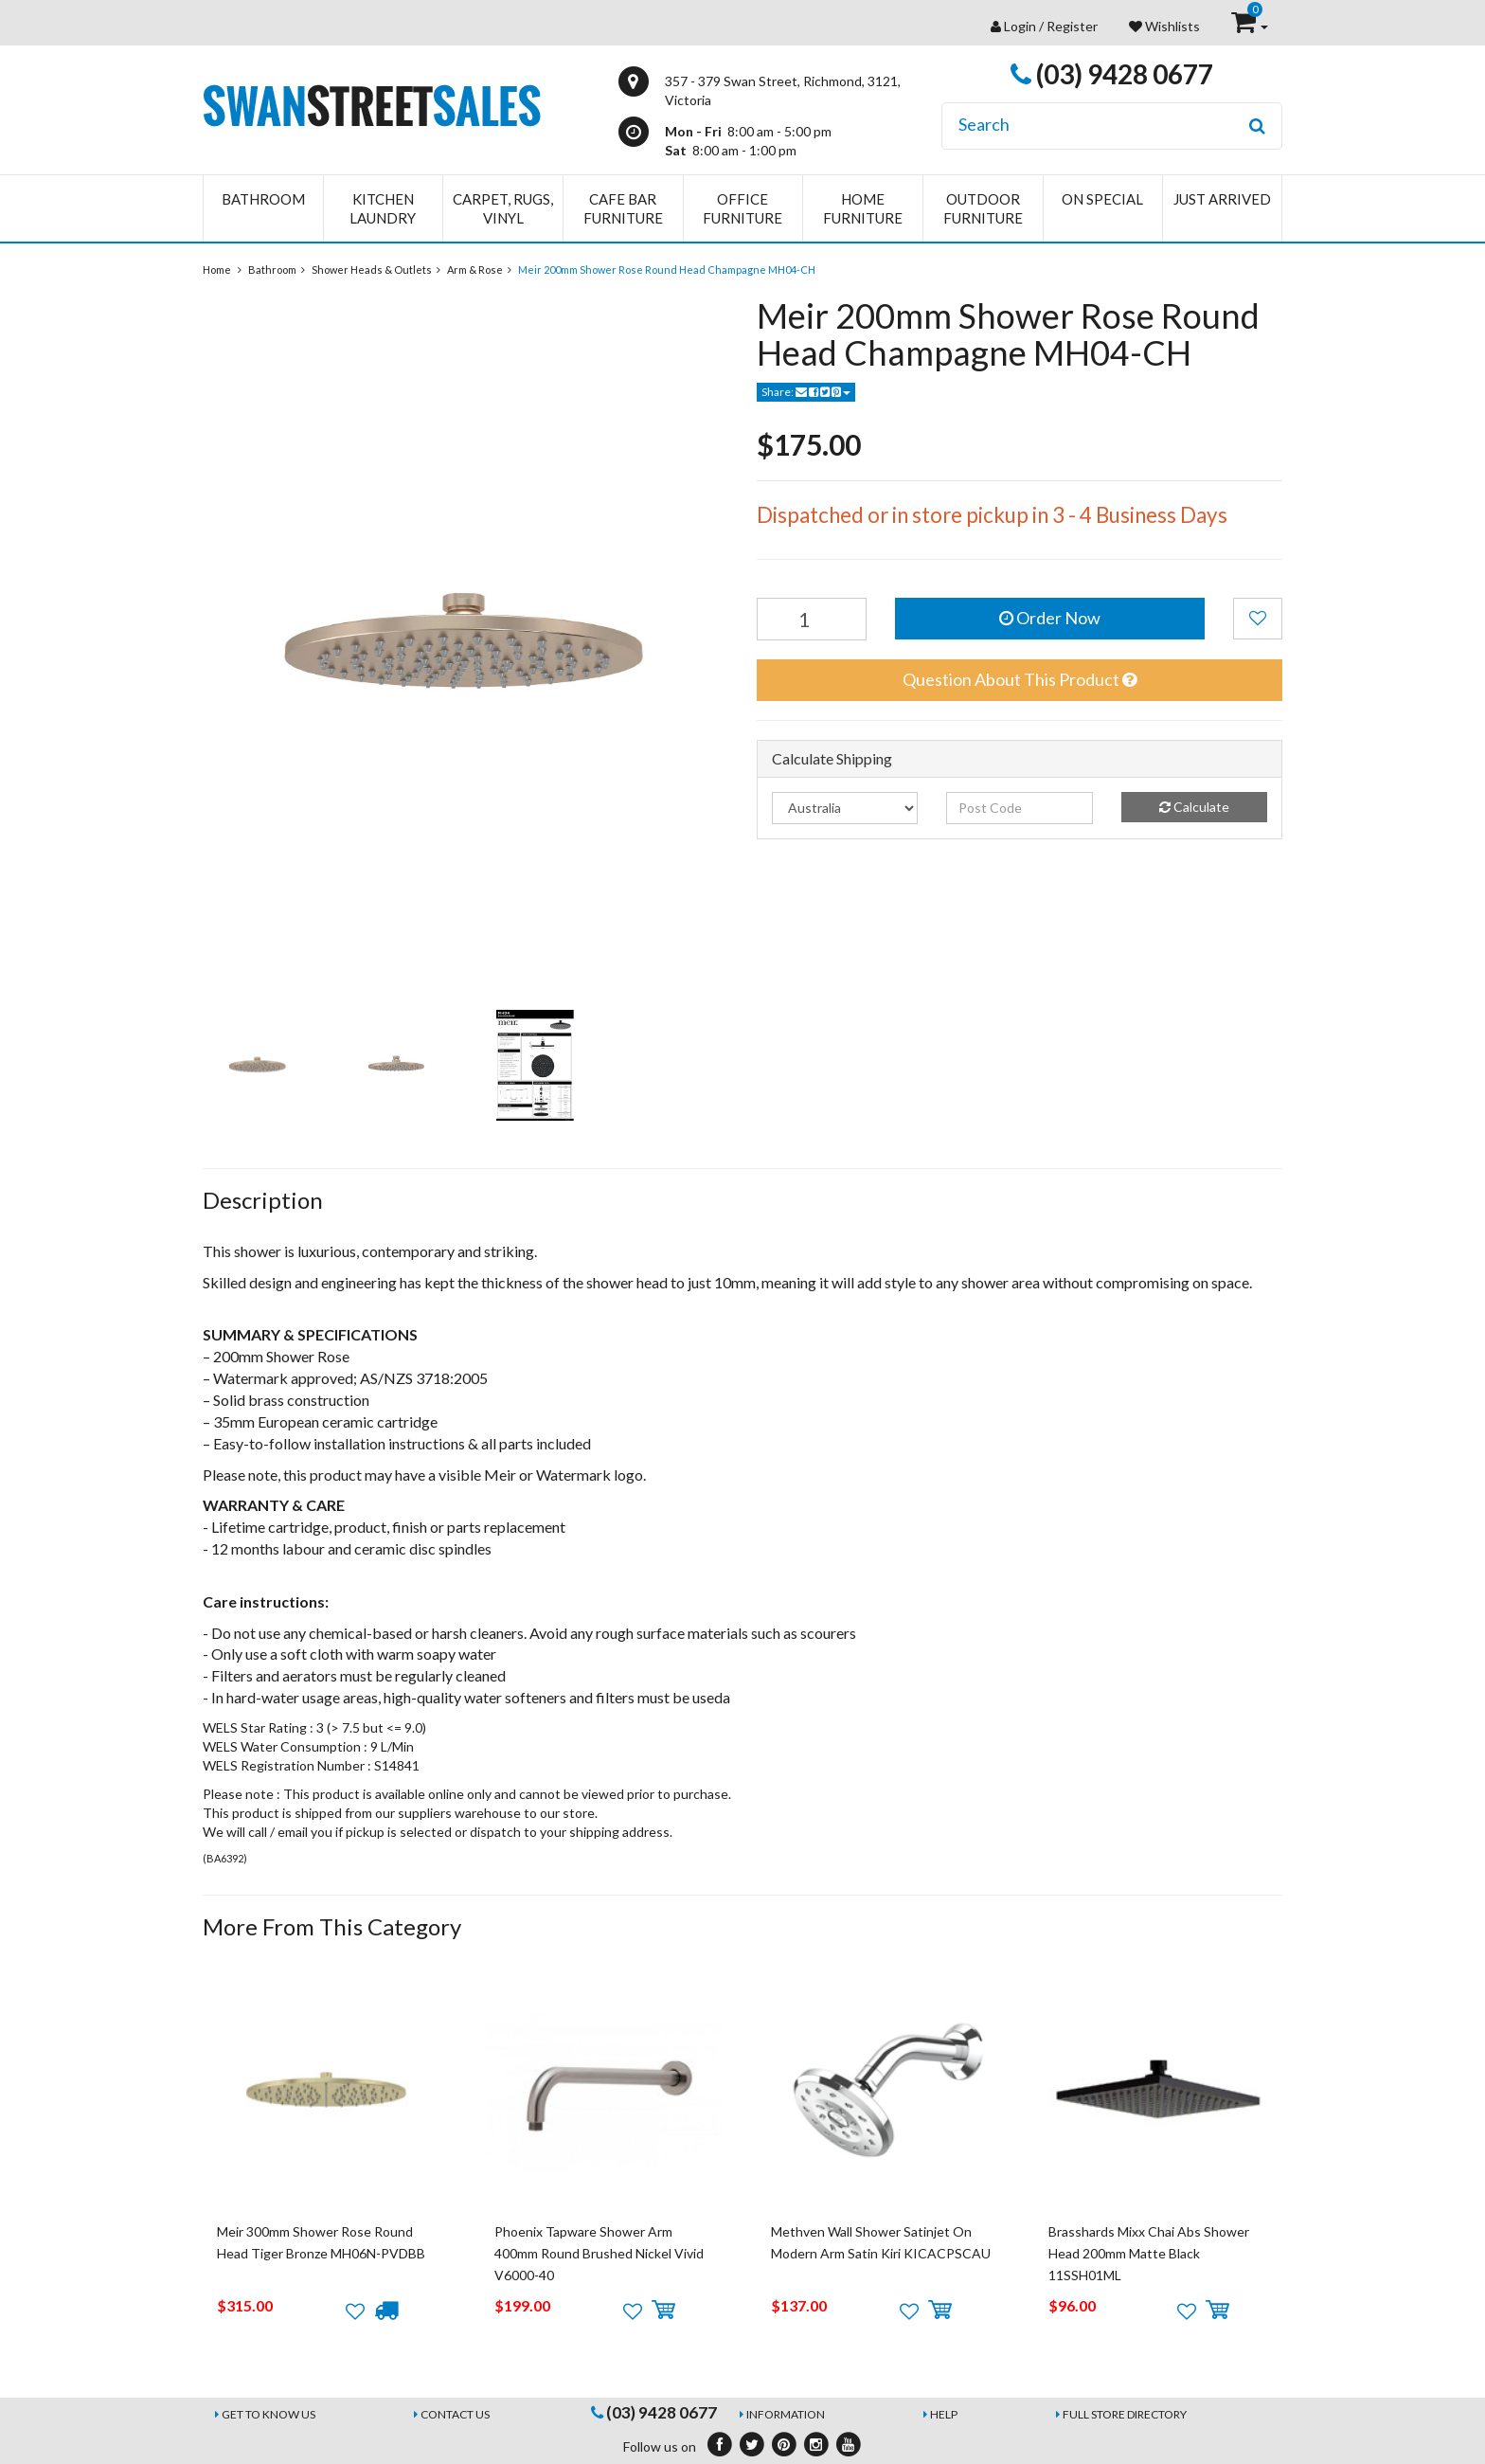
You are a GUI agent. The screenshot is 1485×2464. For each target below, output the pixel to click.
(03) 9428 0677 (1112, 74)
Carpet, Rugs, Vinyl (503, 208)
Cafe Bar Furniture (623, 208)
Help (943, 2414)
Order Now (1049, 617)
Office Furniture (742, 208)
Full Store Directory (1125, 2414)
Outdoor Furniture (983, 208)
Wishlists (1164, 26)
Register (1072, 26)
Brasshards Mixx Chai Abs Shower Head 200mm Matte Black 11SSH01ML (1148, 2253)
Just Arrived (1222, 198)
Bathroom (263, 198)
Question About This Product (1019, 679)
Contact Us (455, 2414)
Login (1020, 26)
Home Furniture (863, 208)
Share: (805, 392)
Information (785, 2414)
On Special (1102, 198)
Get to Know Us (268, 2414)
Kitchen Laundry (382, 208)
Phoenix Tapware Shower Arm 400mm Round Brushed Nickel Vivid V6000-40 (599, 2253)
